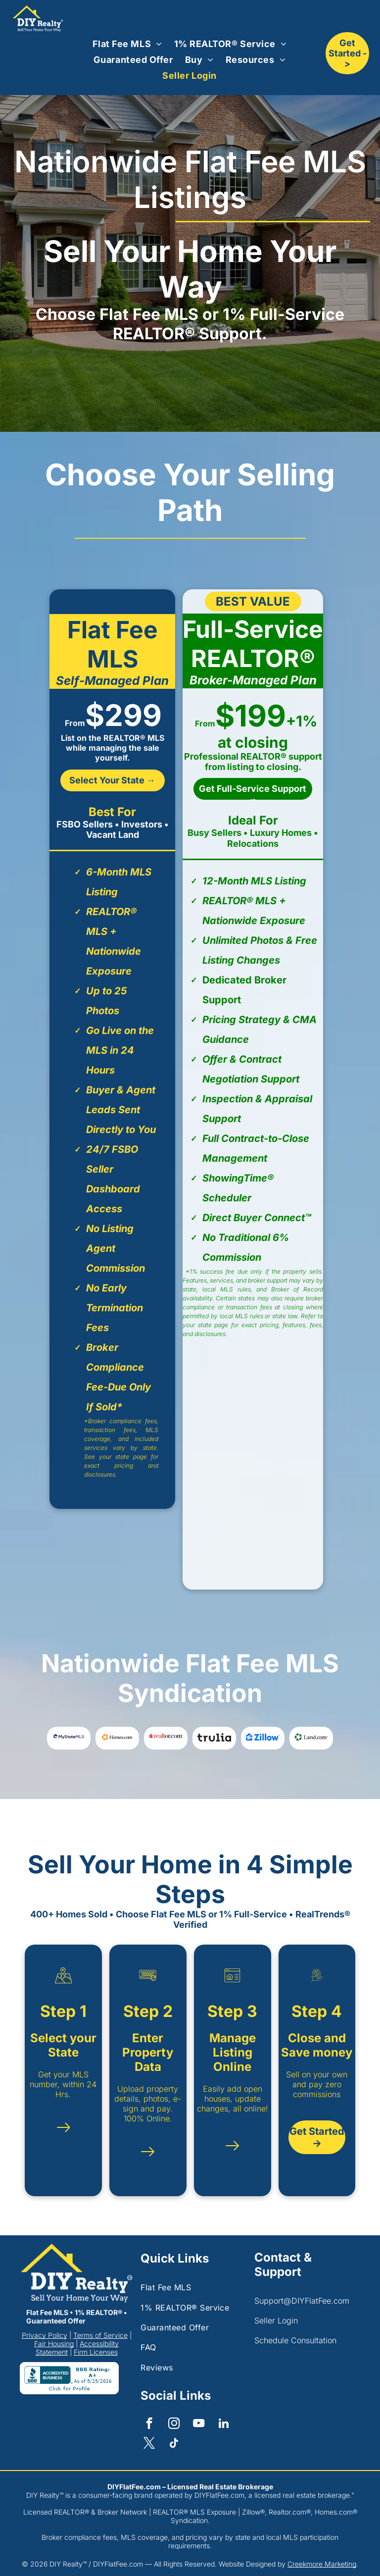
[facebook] (149, 2424)
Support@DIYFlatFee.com (301, 2301)
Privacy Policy (44, 2335)
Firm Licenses (96, 2352)
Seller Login (276, 2320)
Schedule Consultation (295, 2340)
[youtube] (198, 2424)
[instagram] (174, 2424)
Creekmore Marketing (321, 2564)
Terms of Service (100, 2335)
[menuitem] (127, 44)
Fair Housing (54, 2343)
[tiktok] (174, 2444)
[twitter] (149, 2444)
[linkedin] (223, 2424)
